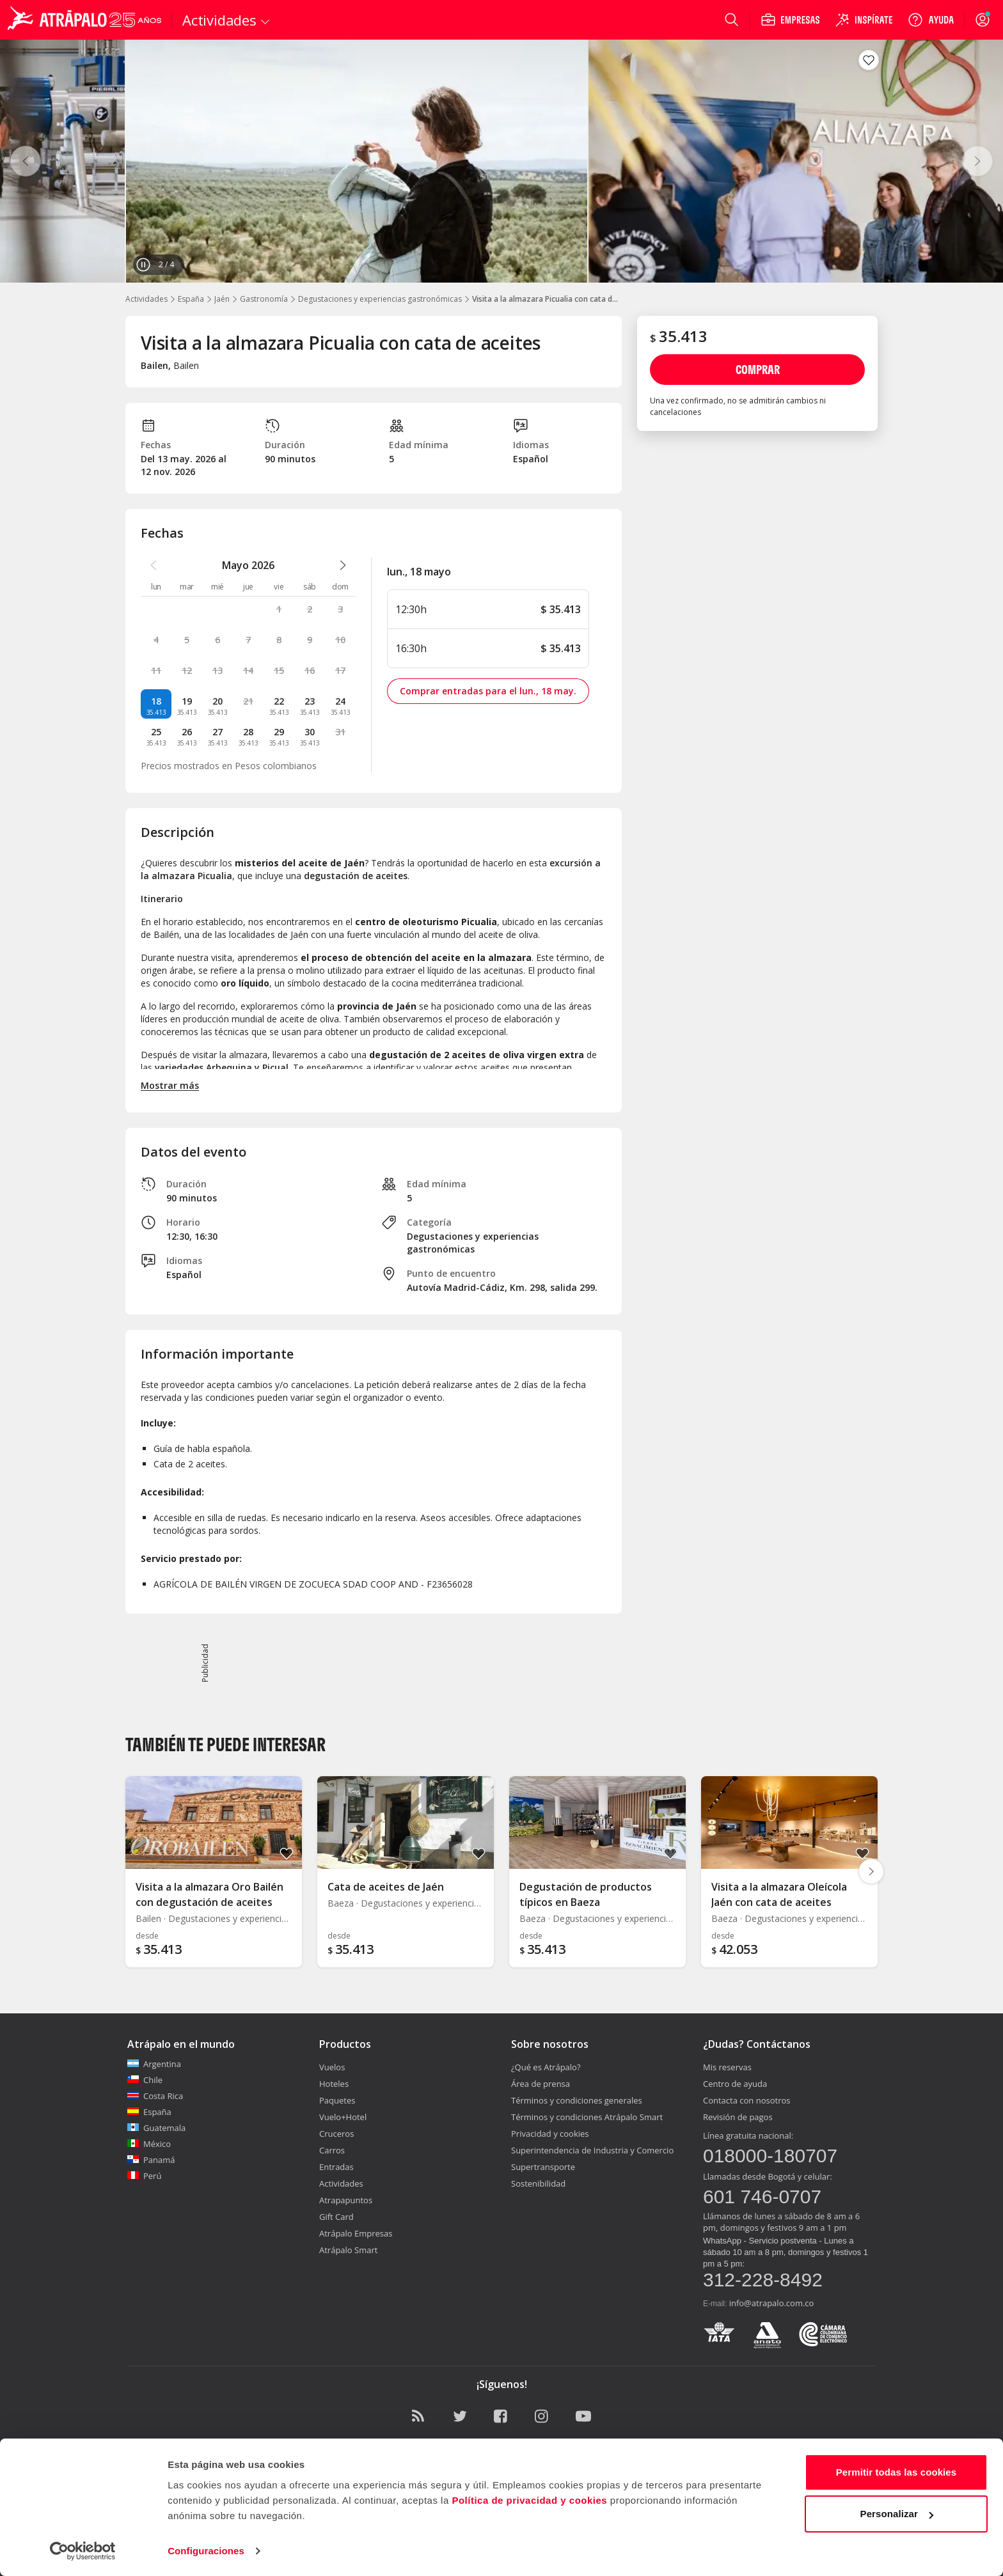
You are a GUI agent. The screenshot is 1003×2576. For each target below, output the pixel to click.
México (149, 2143)
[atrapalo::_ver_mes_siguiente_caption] (343, 565)
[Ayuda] (931, 19)
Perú (144, 2175)
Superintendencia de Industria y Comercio (592, 2150)
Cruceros (336, 2133)
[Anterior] (25, 161)
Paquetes (337, 2100)
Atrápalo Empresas (356, 2233)
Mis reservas (727, 2067)
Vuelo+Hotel (343, 2116)
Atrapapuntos (345, 2200)
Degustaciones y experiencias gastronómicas (380, 298)
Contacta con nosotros (746, 2100)
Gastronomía (264, 298)
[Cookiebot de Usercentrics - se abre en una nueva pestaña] (83, 2551)
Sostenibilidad (538, 2183)
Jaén (222, 298)
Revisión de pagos (738, 2116)
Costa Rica (155, 2095)
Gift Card (336, 2216)
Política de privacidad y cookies (529, 2500)
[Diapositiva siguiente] (871, 1871)
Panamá (151, 2159)
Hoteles (334, 2083)
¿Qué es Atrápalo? (546, 2067)
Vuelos (332, 2067)
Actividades (146, 298)
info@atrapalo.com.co (771, 2303)
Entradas (336, 2166)
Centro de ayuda (735, 2083)
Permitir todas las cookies (896, 2472)
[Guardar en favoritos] (868, 60)
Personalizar (896, 2513)
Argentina (154, 2063)
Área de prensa (540, 2083)
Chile (144, 2079)
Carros (332, 2150)
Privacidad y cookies (550, 2133)
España (191, 298)
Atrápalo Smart (348, 2249)
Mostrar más (170, 1085)
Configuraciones (206, 2550)
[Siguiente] (977, 161)
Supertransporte (543, 2166)
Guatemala (156, 2127)
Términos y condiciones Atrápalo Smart (587, 2116)
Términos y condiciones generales (576, 2100)
